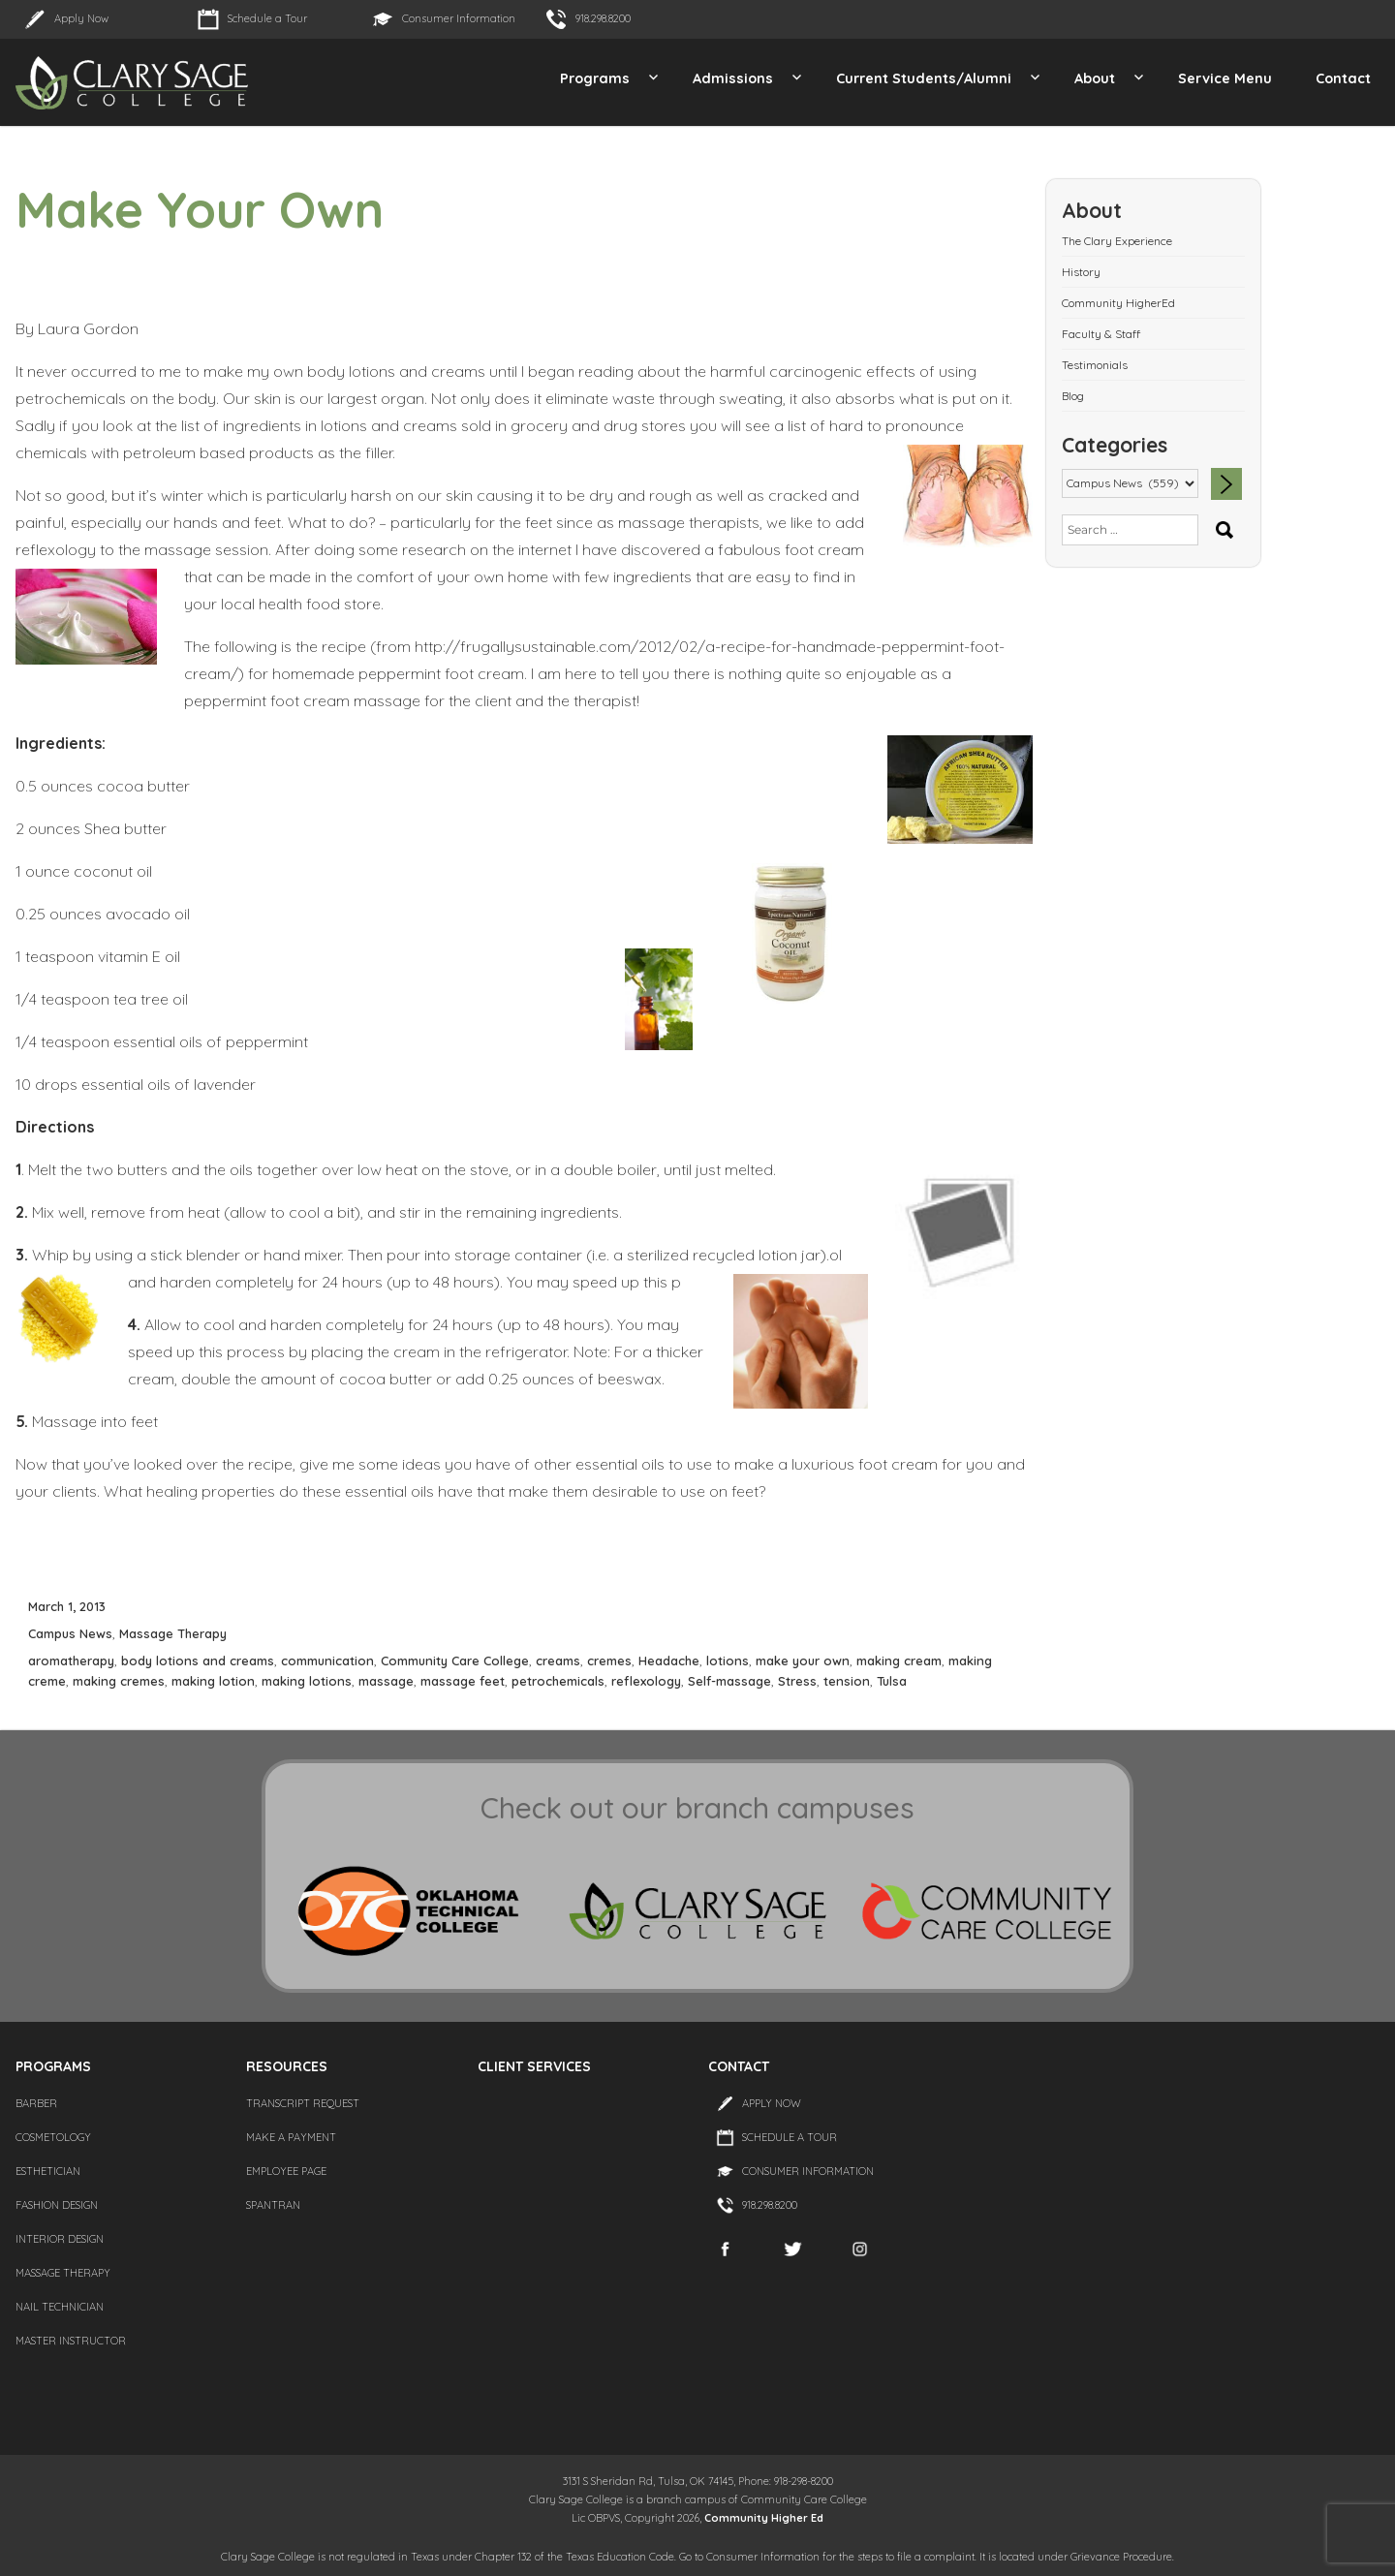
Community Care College (455, 1660)
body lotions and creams (197, 1660)
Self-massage (729, 1681)
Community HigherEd (1118, 302)
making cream (899, 1660)
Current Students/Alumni (923, 78)
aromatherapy (71, 1660)
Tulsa (892, 1681)
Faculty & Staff (1101, 333)
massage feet (462, 1681)
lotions (727, 1660)
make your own (803, 1660)
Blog (1073, 395)
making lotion (213, 1681)
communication (327, 1660)
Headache (668, 1660)
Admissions (733, 78)
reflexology (646, 1681)
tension (846, 1681)
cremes (609, 1660)
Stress (797, 1681)
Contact (1343, 78)
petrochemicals (558, 1681)
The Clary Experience (1117, 240)
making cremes (119, 1681)
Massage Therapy (173, 1633)
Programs (595, 78)
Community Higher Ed (763, 2518)
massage (386, 1681)
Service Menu (1225, 78)
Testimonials (1095, 364)
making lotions (307, 1681)
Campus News (70, 1633)
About (1094, 78)
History (1081, 271)
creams (558, 1660)
